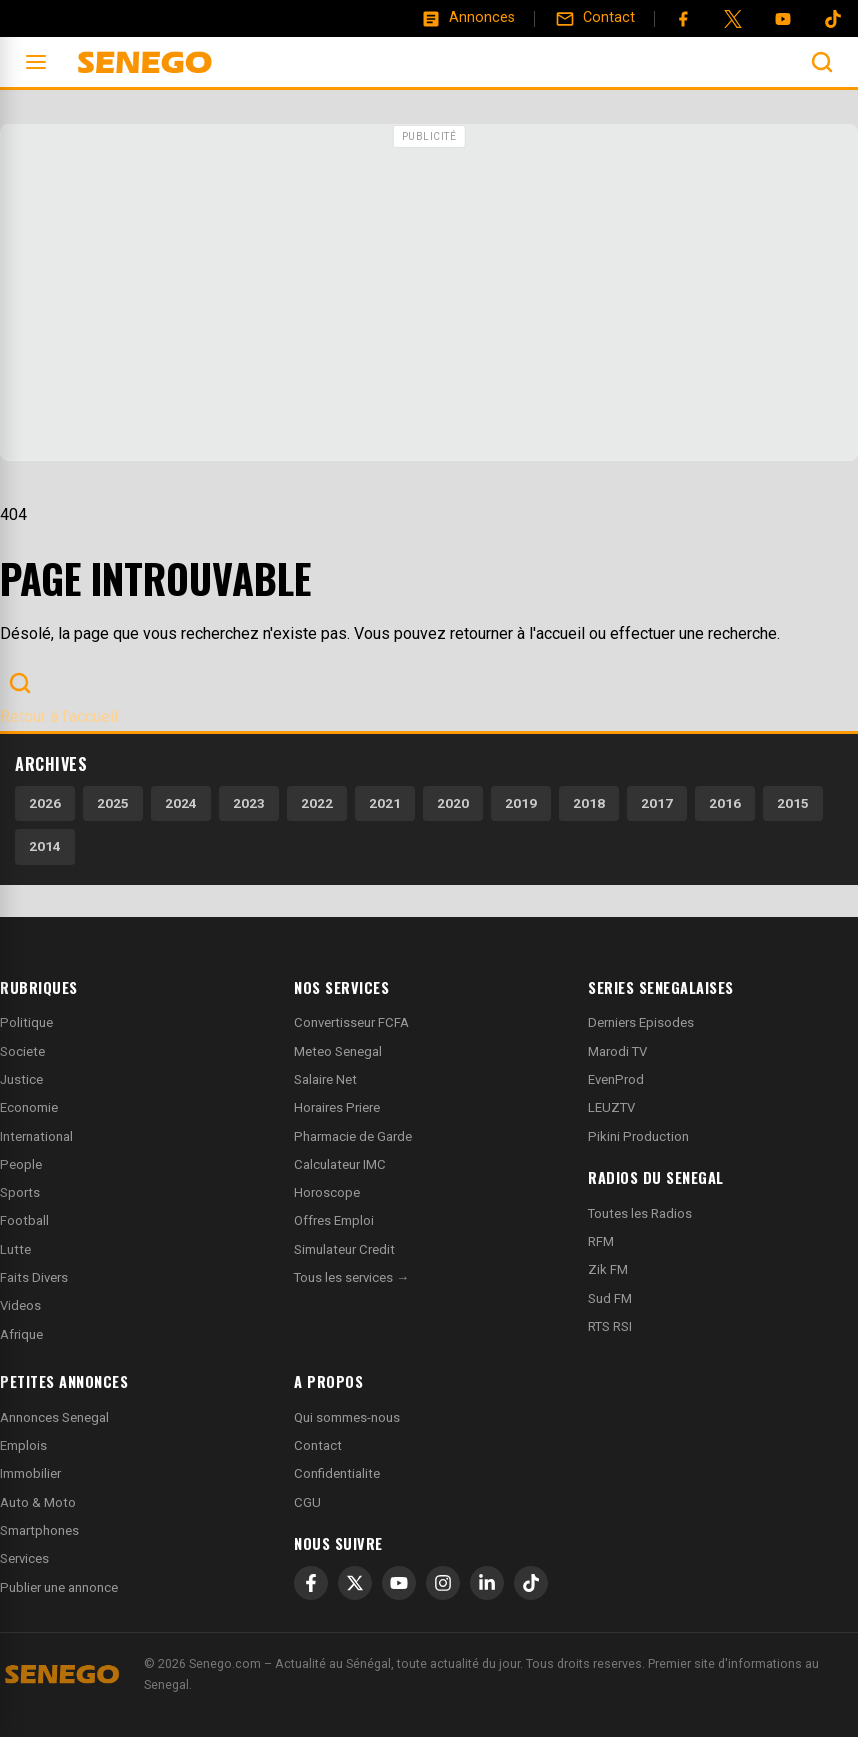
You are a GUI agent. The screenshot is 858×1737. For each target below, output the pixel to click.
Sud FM (610, 1298)
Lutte (15, 1249)
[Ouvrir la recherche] (822, 62)
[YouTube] (783, 19)
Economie (29, 1107)
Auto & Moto (38, 1502)
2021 (385, 803)
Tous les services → (351, 1277)
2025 (113, 803)
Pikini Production (638, 1136)
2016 (725, 803)
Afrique (21, 1334)
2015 (793, 803)
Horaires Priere (337, 1107)
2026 (45, 803)
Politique (26, 1022)
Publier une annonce (59, 1587)
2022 (317, 803)
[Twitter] (733, 19)
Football (24, 1220)
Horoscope (327, 1192)
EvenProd (616, 1079)
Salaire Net (325, 1079)
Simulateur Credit (344, 1249)
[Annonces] (468, 18)
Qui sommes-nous (347, 1417)
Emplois (23, 1445)
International (36, 1136)
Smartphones (39, 1530)
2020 (453, 803)
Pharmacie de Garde (353, 1136)
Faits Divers (34, 1277)
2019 (521, 803)
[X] (355, 1583)
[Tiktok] (833, 19)
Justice (21, 1079)
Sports (20, 1192)
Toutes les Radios (640, 1213)
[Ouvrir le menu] (36, 62)
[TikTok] (531, 1583)
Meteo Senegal (338, 1051)
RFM (601, 1241)
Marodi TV (617, 1051)
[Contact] (595, 18)
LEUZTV (611, 1107)
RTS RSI (610, 1326)
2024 (181, 803)
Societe (22, 1051)
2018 (589, 803)
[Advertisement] (429, 295)
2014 (45, 846)
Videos (20, 1305)
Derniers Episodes (641, 1022)
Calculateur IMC (340, 1164)
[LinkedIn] (487, 1583)
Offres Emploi (334, 1220)
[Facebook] (683, 19)
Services (24, 1558)
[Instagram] (443, 1583)
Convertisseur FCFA (351, 1022)
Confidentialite (337, 1473)
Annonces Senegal (54, 1417)
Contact (318, 1445)
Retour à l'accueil (59, 716)
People (21, 1164)
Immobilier (30, 1473)
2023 (249, 803)
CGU (307, 1502)
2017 (657, 803)
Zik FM (608, 1269)
